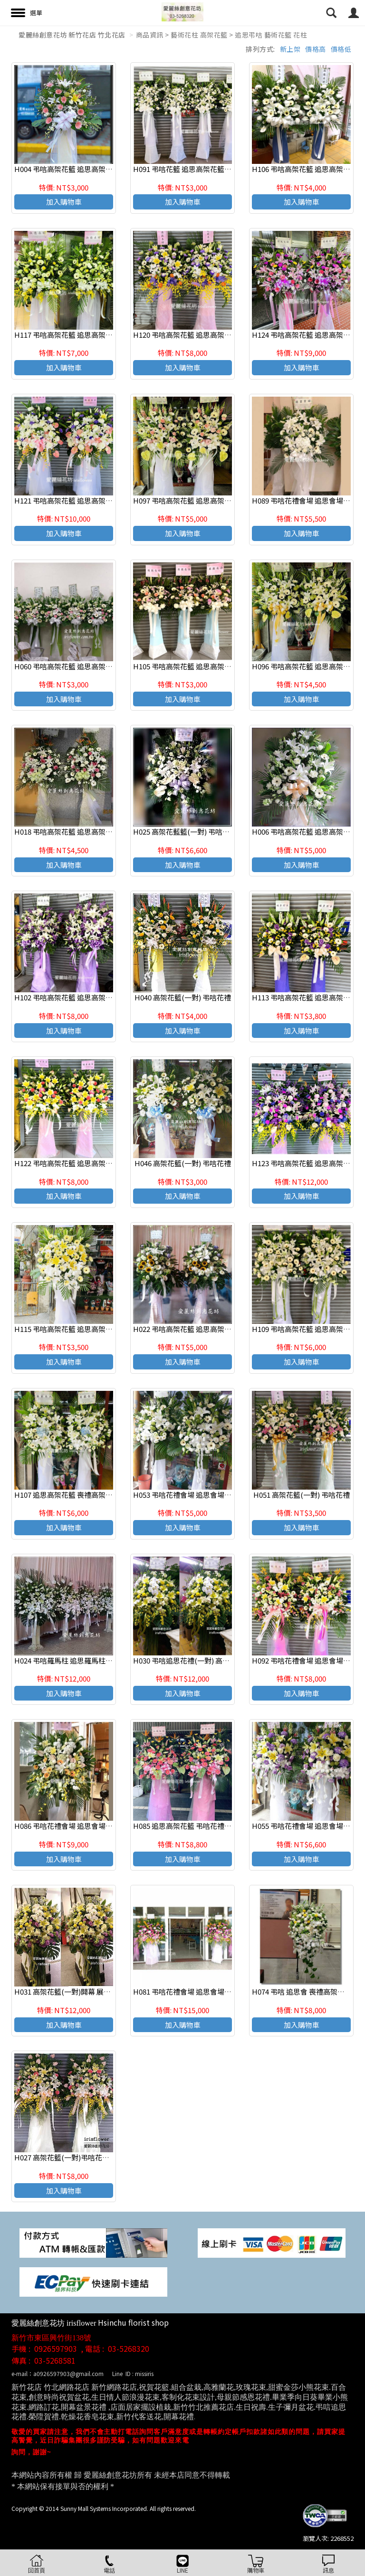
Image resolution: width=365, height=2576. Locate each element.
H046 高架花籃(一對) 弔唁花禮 (182, 1163)
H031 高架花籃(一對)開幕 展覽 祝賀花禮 (77, 1991)
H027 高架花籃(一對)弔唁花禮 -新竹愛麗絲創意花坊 (96, 2157)
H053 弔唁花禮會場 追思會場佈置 (186, 1495)
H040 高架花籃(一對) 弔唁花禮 (182, 997)
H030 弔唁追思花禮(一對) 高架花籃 (188, 1660)
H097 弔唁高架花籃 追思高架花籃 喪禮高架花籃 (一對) (218, 500)
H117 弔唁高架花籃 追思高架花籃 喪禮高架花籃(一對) (98, 335)
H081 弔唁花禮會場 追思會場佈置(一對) (195, 1991)
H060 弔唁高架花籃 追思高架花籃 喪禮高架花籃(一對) (98, 666)
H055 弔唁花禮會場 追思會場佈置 (304, 1826)
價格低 (341, 49)
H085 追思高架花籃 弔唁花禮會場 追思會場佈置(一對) (217, 1826)
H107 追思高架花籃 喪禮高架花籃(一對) (76, 1495)
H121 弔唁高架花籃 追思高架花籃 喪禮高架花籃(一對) (98, 500)
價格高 (315, 49)
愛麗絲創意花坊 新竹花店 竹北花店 (72, 34)
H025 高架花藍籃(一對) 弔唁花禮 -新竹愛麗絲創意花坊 (219, 831)
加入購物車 (64, 202)
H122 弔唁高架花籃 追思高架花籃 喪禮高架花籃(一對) (98, 1163)
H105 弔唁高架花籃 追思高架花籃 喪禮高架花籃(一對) (217, 666)
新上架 (290, 49)
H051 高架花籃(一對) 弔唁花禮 (301, 1495)
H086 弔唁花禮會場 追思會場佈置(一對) (76, 1826)
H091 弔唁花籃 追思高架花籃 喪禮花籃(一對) (203, 169)
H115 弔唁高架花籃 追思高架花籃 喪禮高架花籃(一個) (98, 1329)
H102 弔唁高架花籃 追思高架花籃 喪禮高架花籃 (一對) (99, 997)
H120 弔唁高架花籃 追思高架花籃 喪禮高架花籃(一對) (217, 335)
